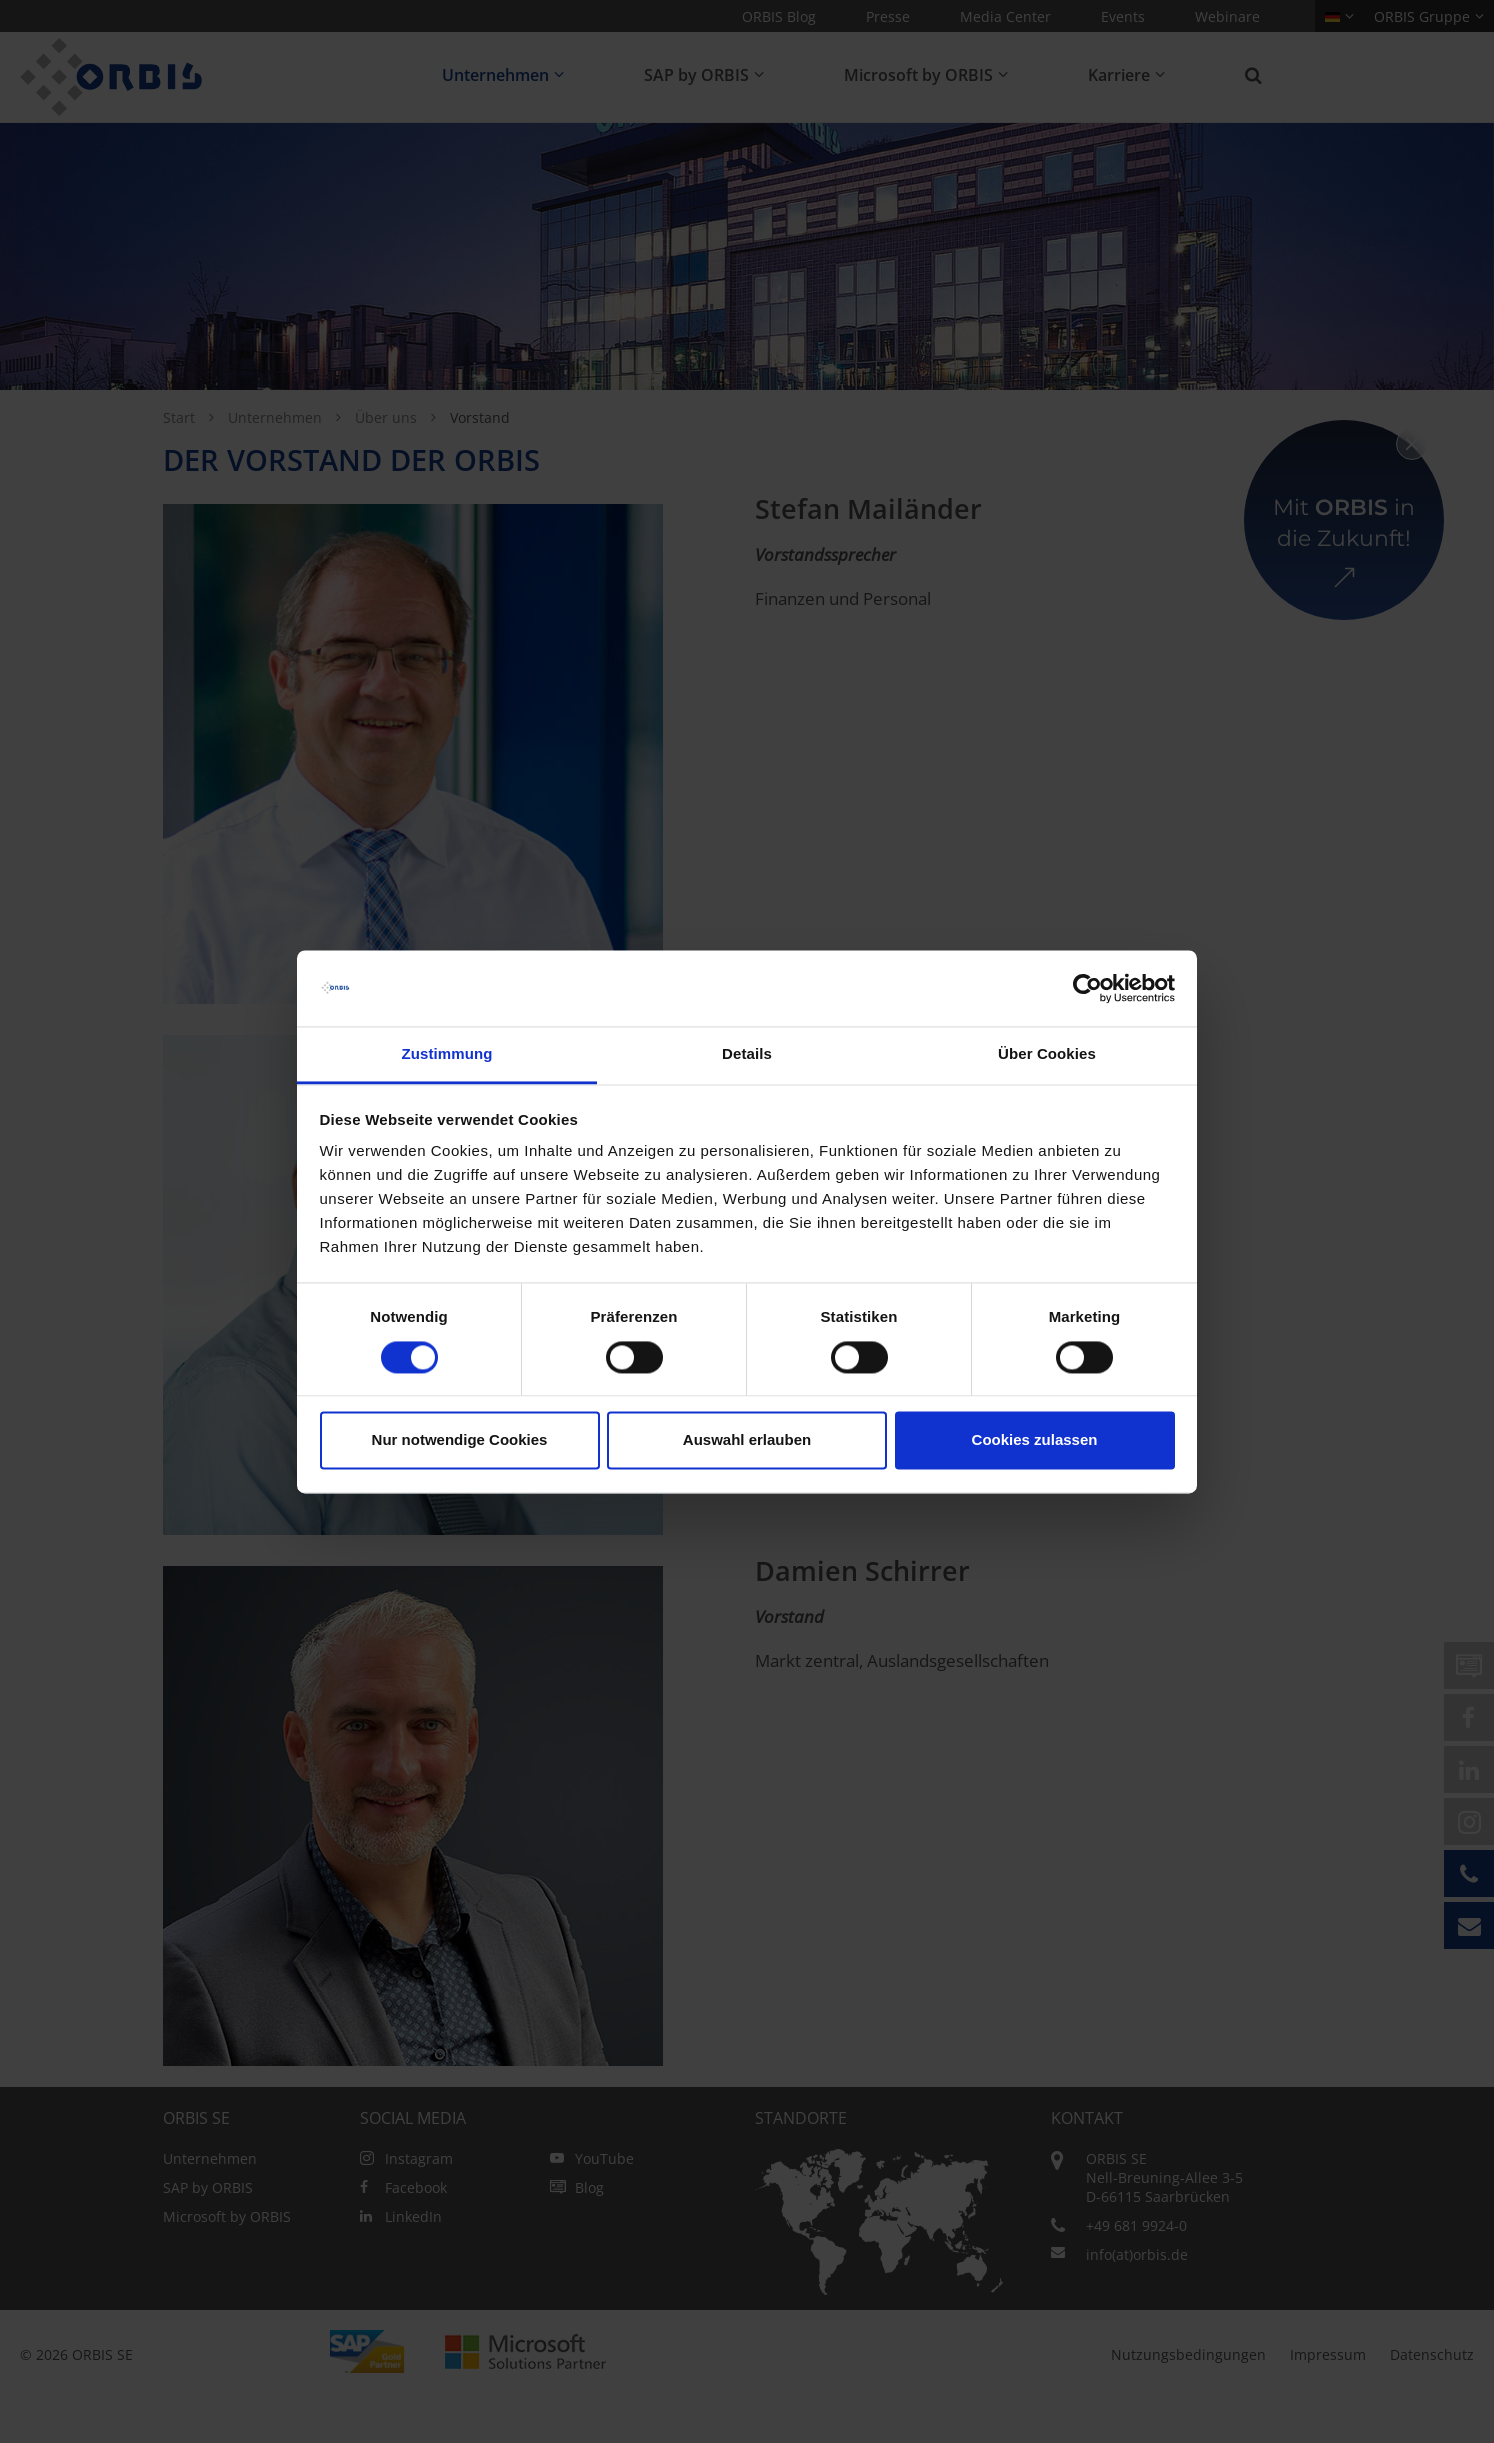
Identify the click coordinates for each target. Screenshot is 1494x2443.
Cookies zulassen (1035, 1440)
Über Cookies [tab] (1047, 1054)
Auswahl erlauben (747, 1440)
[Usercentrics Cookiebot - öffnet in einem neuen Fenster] (1087, 988)
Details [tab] (747, 1054)
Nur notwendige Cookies (460, 1440)
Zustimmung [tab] (447, 1054)
